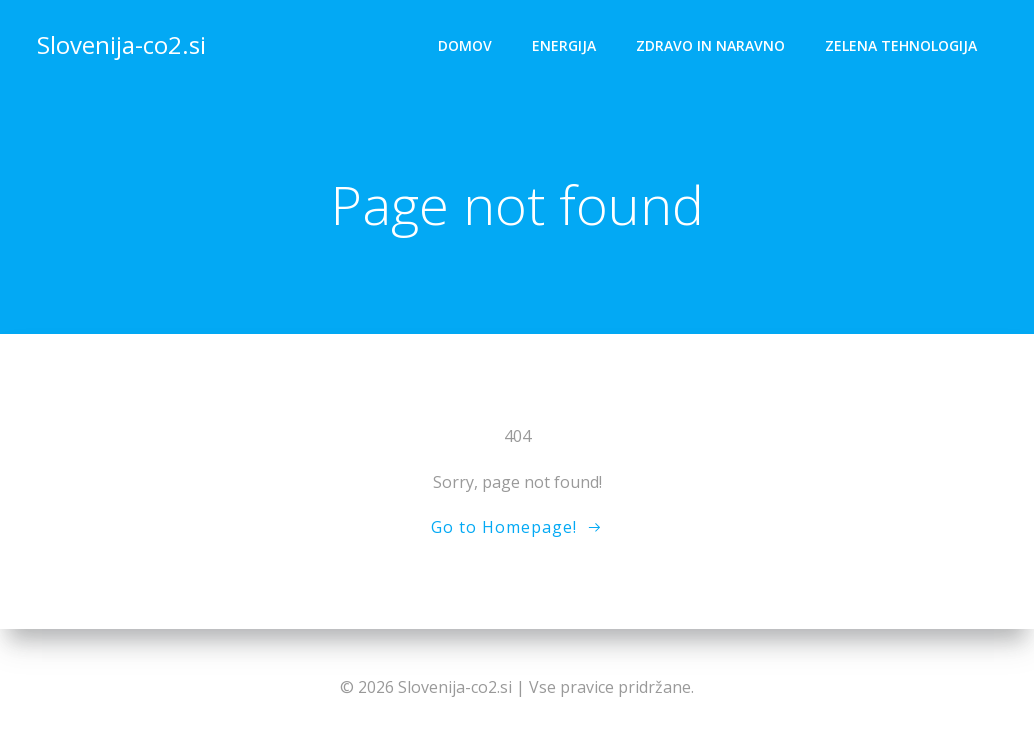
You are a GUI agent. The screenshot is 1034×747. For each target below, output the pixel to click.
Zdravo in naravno (710, 45)
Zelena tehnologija (901, 45)
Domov (465, 45)
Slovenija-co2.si (121, 44)
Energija (564, 45)
